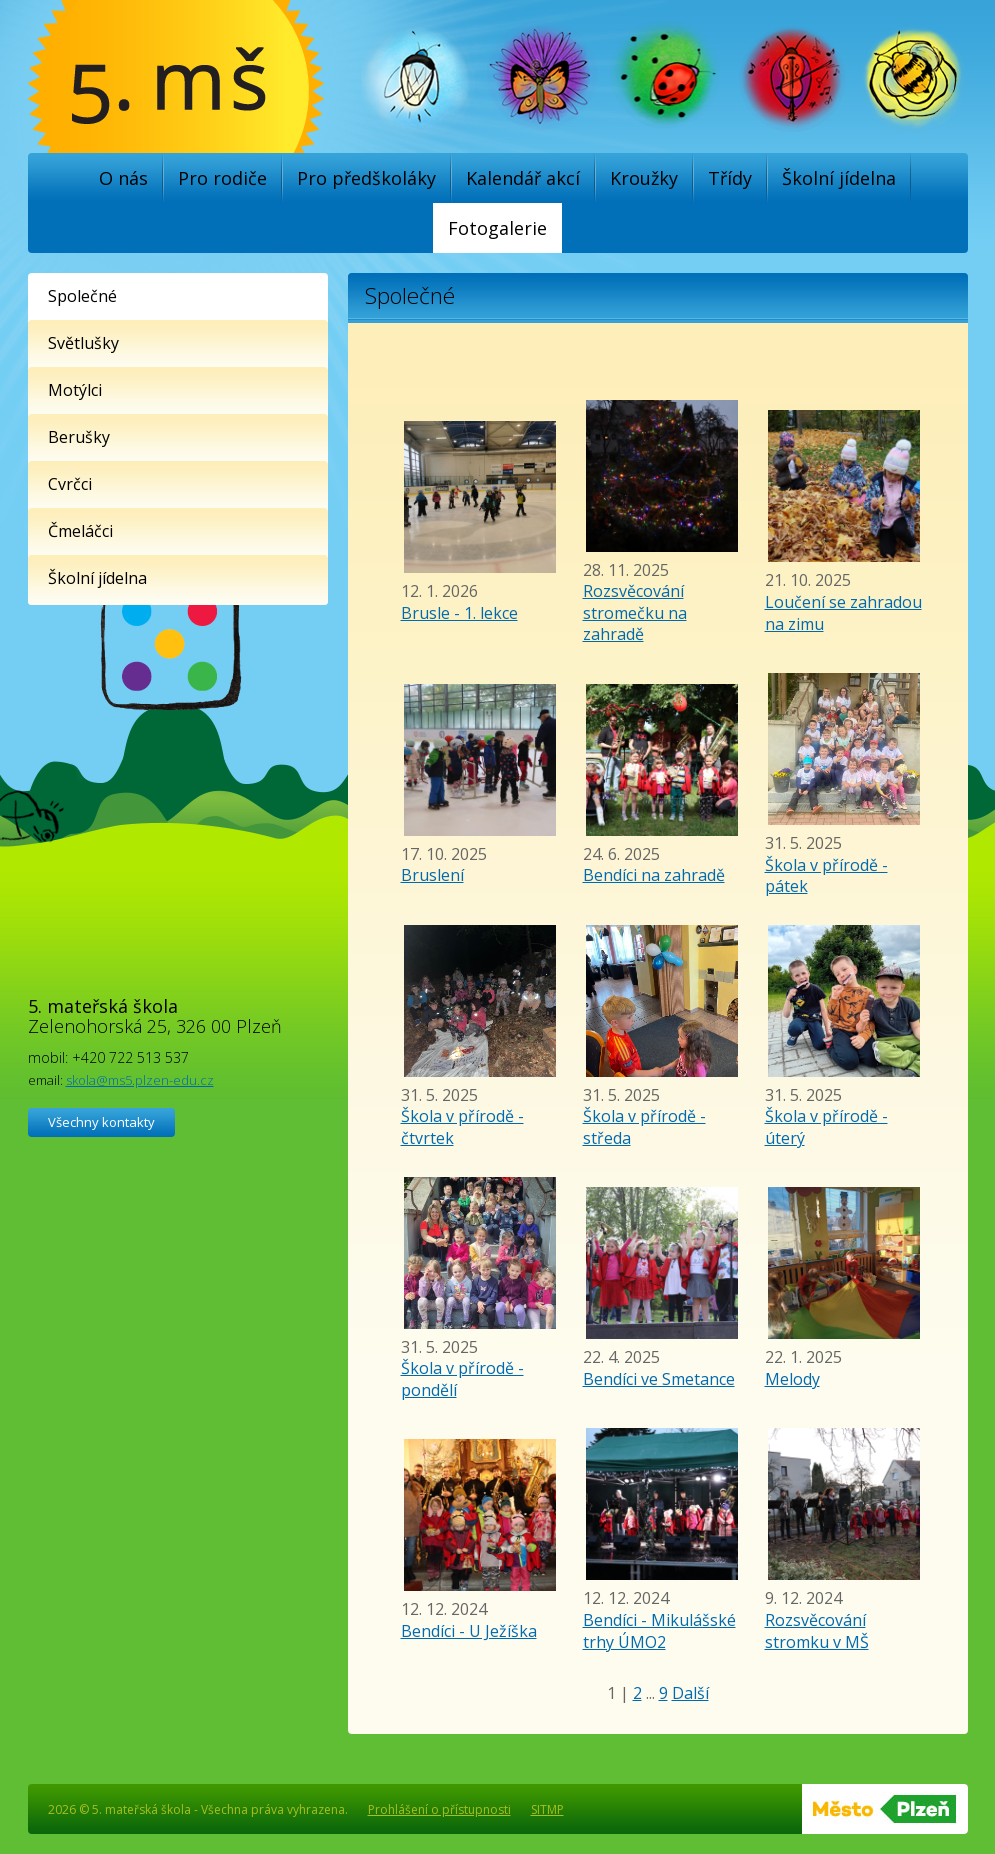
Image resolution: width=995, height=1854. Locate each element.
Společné (82, 296)
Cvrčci (70, 484)
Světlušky (83, 343)
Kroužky (644, 178)
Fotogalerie (497, 228)
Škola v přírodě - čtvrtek (462, 1127)
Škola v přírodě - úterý (826, 1127)
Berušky (79, 437)
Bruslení (432, 875)
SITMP (547, 1809)
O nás (123, 178)
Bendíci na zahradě (654, 875)
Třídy (730, 178)
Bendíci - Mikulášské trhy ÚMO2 (659, 1631)
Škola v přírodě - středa (644, 1127)
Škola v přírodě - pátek (826, 876)
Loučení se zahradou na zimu (843, 613)
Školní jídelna (839, 178)
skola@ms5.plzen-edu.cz (140, 1080)
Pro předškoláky (366, 178)
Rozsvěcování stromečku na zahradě (635, 612)
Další (690, 1693)
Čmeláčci (80, 531)
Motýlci (75, 390)
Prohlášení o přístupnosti (439, 1809)
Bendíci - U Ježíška (469, 1631)
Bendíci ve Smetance (659, 1379)
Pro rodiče (222, 178)
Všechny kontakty (101, 1122)
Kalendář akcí (523, 178)
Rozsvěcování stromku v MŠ (817, 1631)
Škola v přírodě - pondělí (462, 1379)
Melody (792, 1379)
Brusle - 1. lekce (459, 613)
